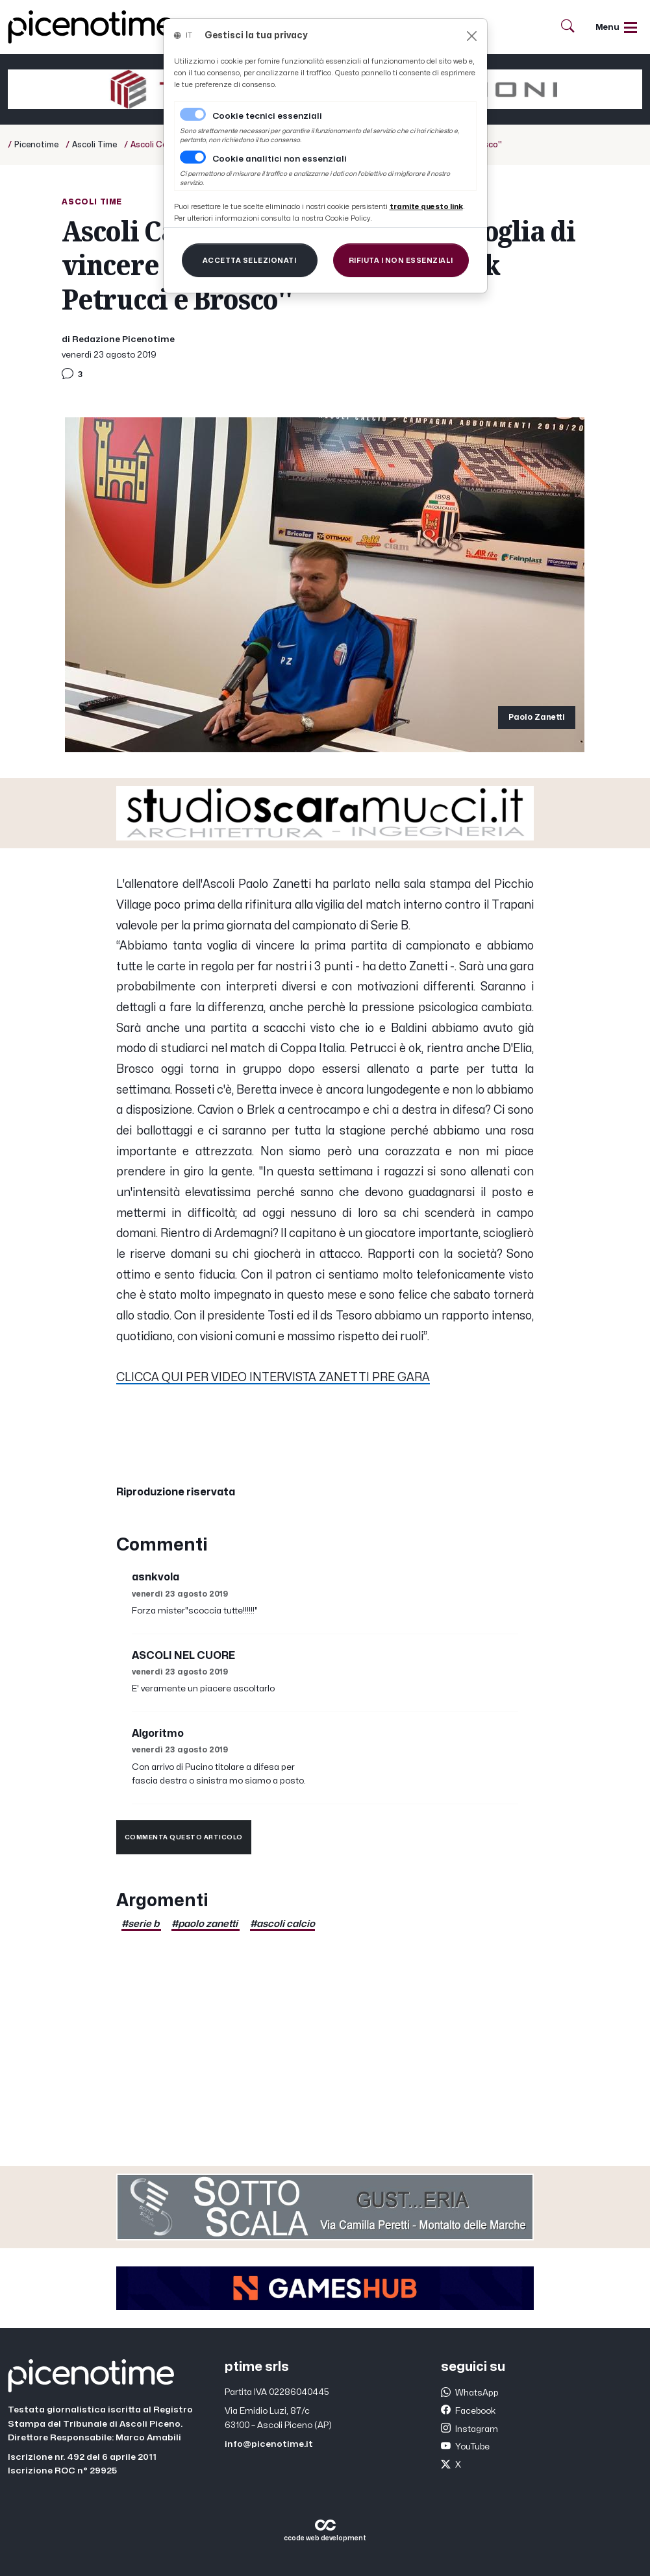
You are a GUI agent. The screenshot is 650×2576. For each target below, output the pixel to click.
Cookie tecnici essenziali (267, 116)
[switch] (193, 157)
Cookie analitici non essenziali (279, 159)
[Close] (472, 36)
